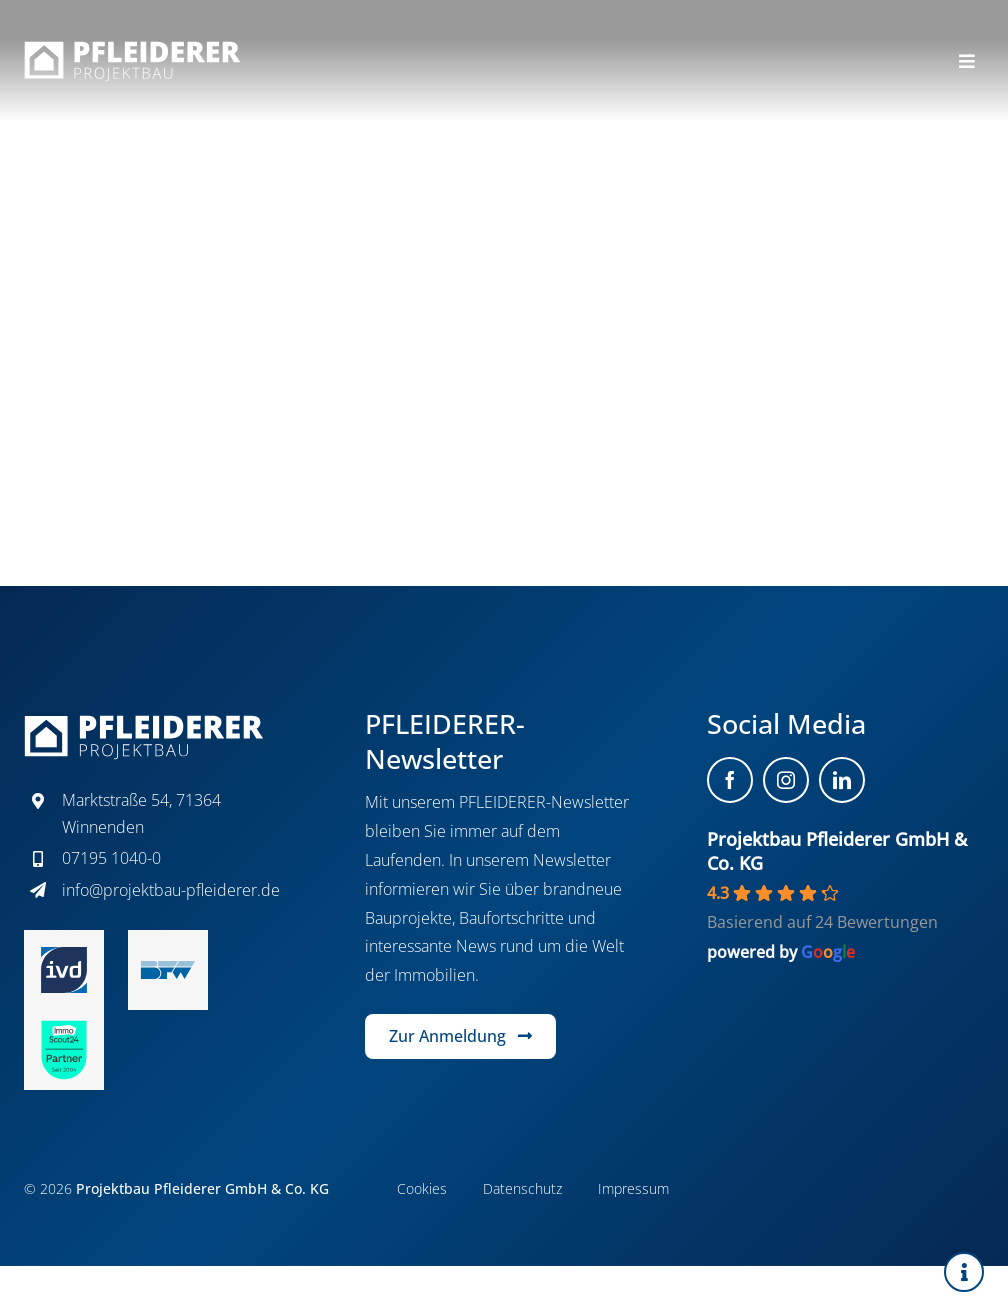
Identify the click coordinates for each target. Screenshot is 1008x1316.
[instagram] (786, 780)
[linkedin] (842, 780)
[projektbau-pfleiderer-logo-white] (132, 49)
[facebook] (730, 780)
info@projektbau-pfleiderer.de (171, 890)
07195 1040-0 (111, 858)
